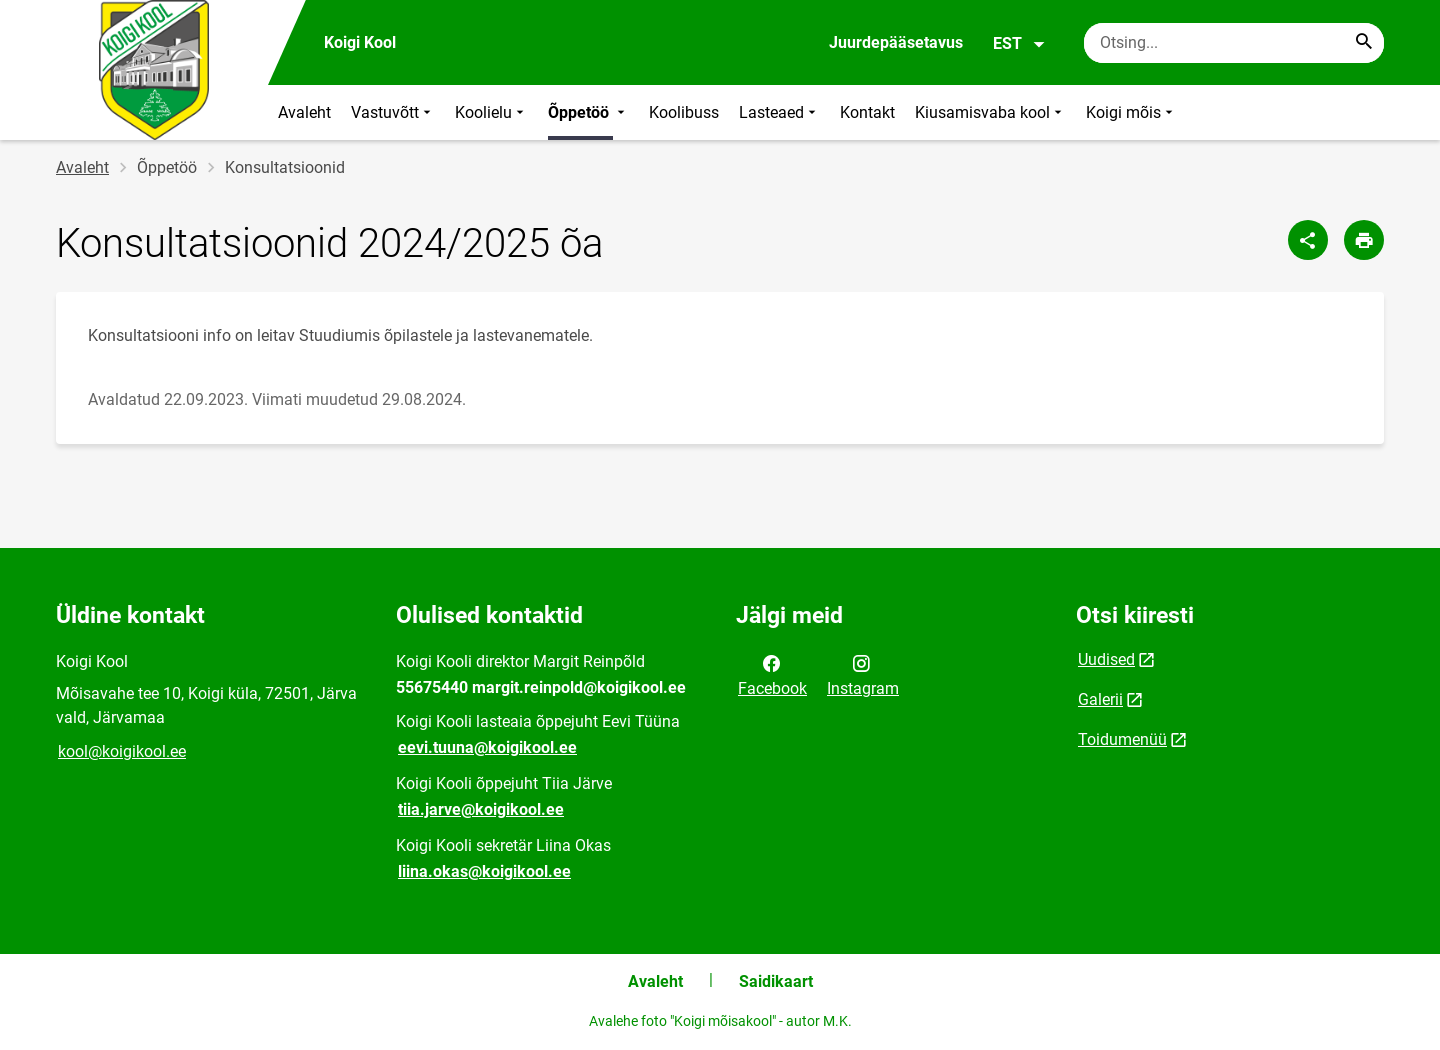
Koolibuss (684, 112)
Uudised (1106, 659)
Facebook (772, 674)
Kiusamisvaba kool (990, 112)
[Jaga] (1308, 240)
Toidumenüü (1122, 739)
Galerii (1100, 699)
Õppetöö (588, 112)
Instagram (863, 674)
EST (1019, 44)
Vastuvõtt (393, 112)
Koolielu (491, 112)
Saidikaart (776, 981)
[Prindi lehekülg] (1364, 240)
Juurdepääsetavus (896, 42)
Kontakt (867, 112)
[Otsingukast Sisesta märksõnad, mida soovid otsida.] (1234, 43)
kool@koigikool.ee (122, 751)
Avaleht (304, 112)
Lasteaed (779, 112)
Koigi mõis (1131, 112)
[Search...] (1364, 43)
